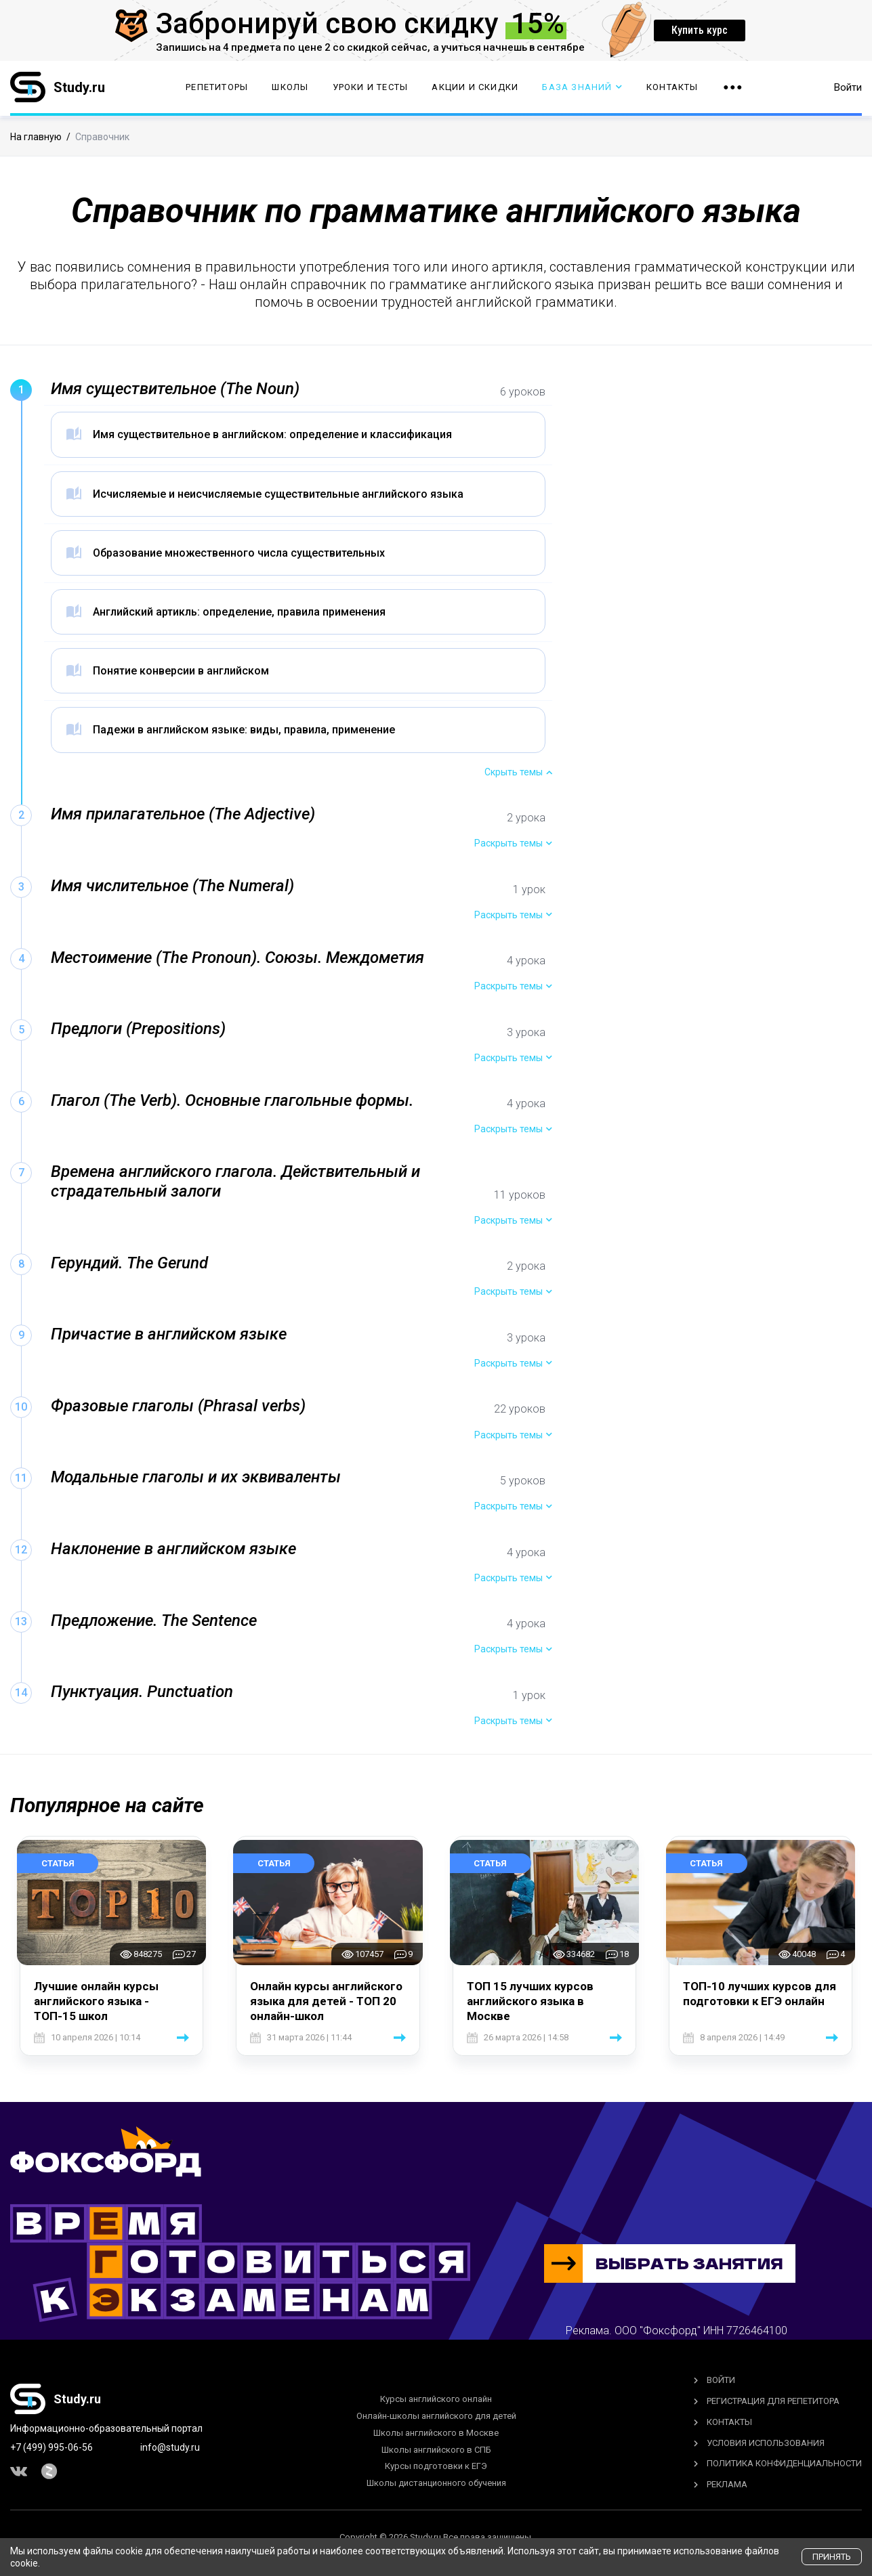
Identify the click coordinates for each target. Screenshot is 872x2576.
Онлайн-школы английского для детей (436, 2416)
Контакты (672, 88)
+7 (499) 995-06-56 (51, 2447)
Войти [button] (848, 88)
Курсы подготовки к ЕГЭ (436, 2466)
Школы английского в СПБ (436, 2450)
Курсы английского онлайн (436, 2399)
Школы (290, 88)
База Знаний (582, 88)
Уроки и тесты (371, 88)
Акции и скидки (475, 88)
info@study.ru (170, 2447)
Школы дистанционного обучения (436, 2483)
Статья (58, 1863)
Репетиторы (217, 88)
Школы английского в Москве (436, 2433)
